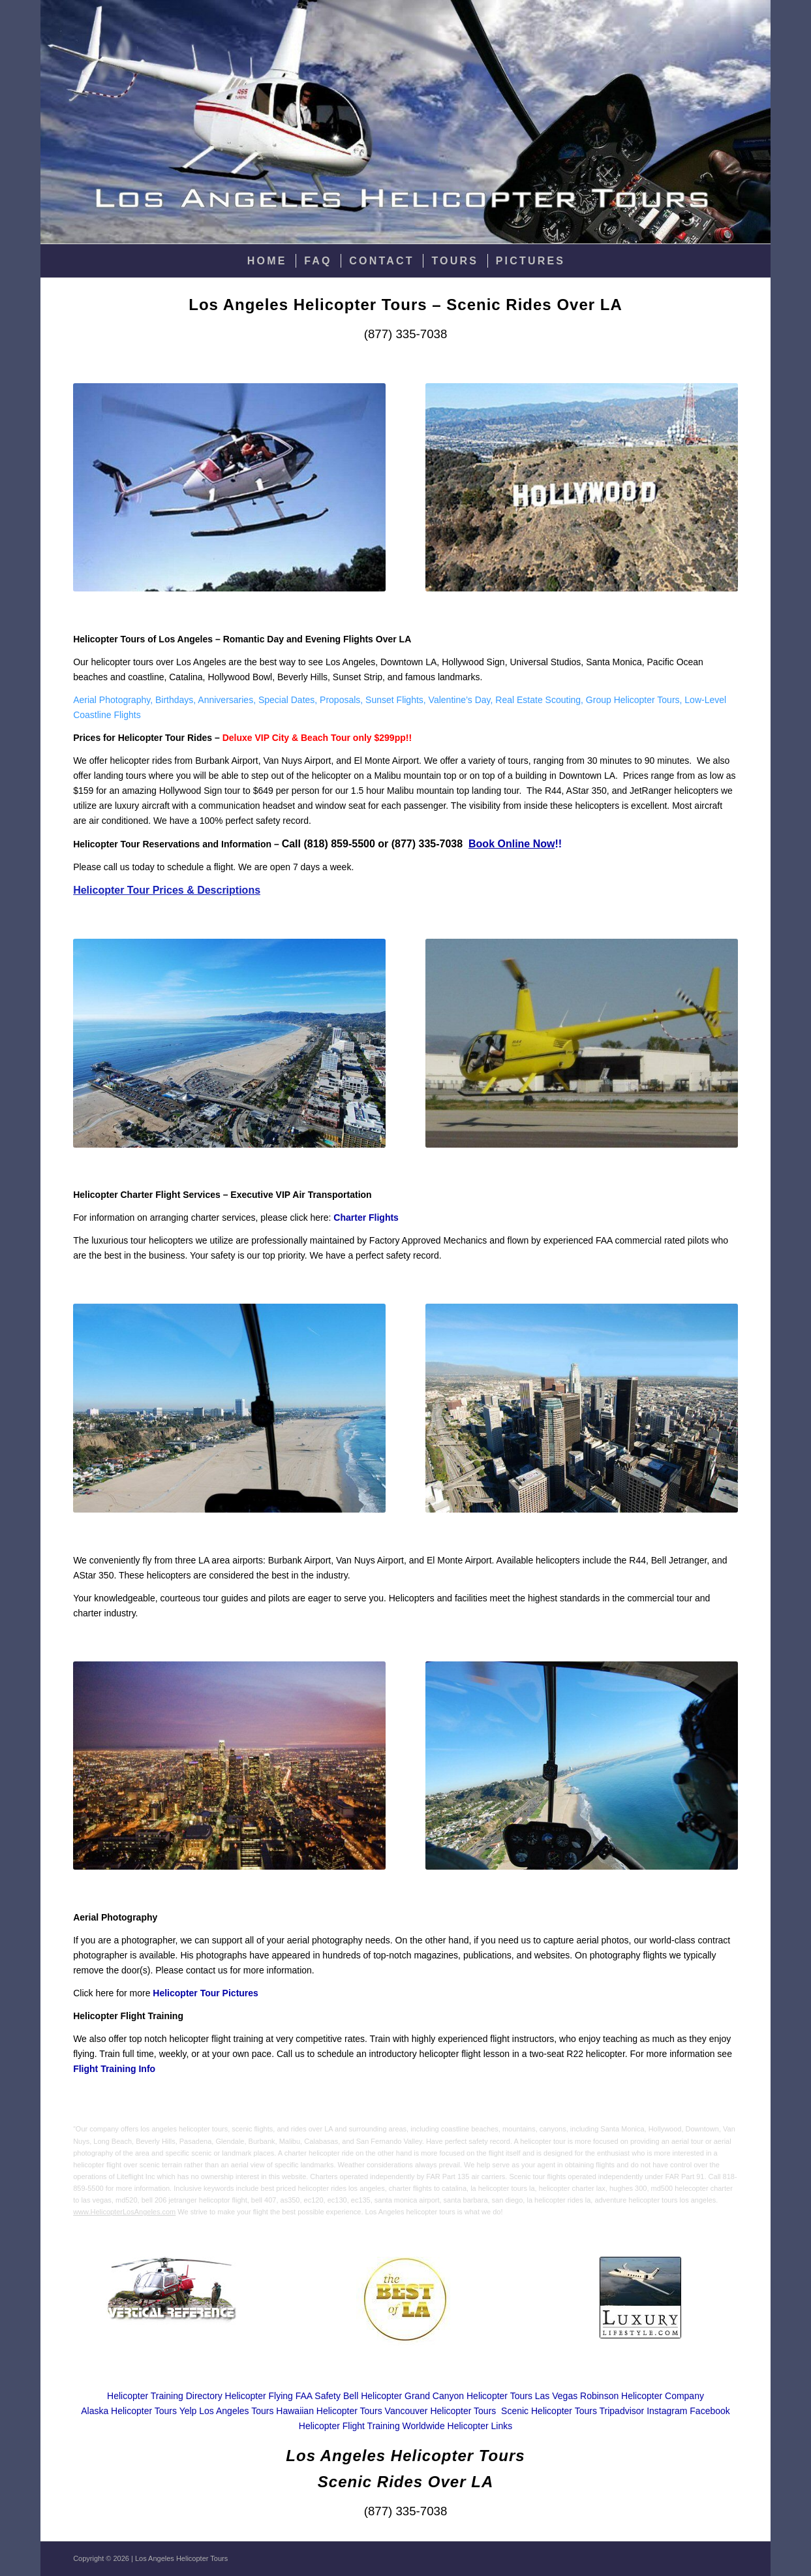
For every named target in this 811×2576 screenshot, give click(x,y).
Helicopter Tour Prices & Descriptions (166, 890)
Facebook (709, 2411)
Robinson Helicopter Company (642, 2396)
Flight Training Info (114, 2069)
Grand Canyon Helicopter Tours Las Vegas (491, 2396)
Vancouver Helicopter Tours (441, 2411)
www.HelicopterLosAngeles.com (124, 2212)
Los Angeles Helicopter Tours (181, 2558)
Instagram (667, 2411)
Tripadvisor (622, 2411)
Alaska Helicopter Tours (129, 2411)
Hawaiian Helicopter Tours (329, 2411)
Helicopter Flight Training (349, 2426)
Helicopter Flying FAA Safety (283, 2396)
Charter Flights (366, 1217)
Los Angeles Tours (236, 2411)
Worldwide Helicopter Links (458, 2426)
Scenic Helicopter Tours (549, 2411)
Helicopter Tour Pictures (205, 1993)
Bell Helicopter (372, 2396)
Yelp (188, 2411)
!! (515, 843)
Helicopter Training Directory (164, 2396)
